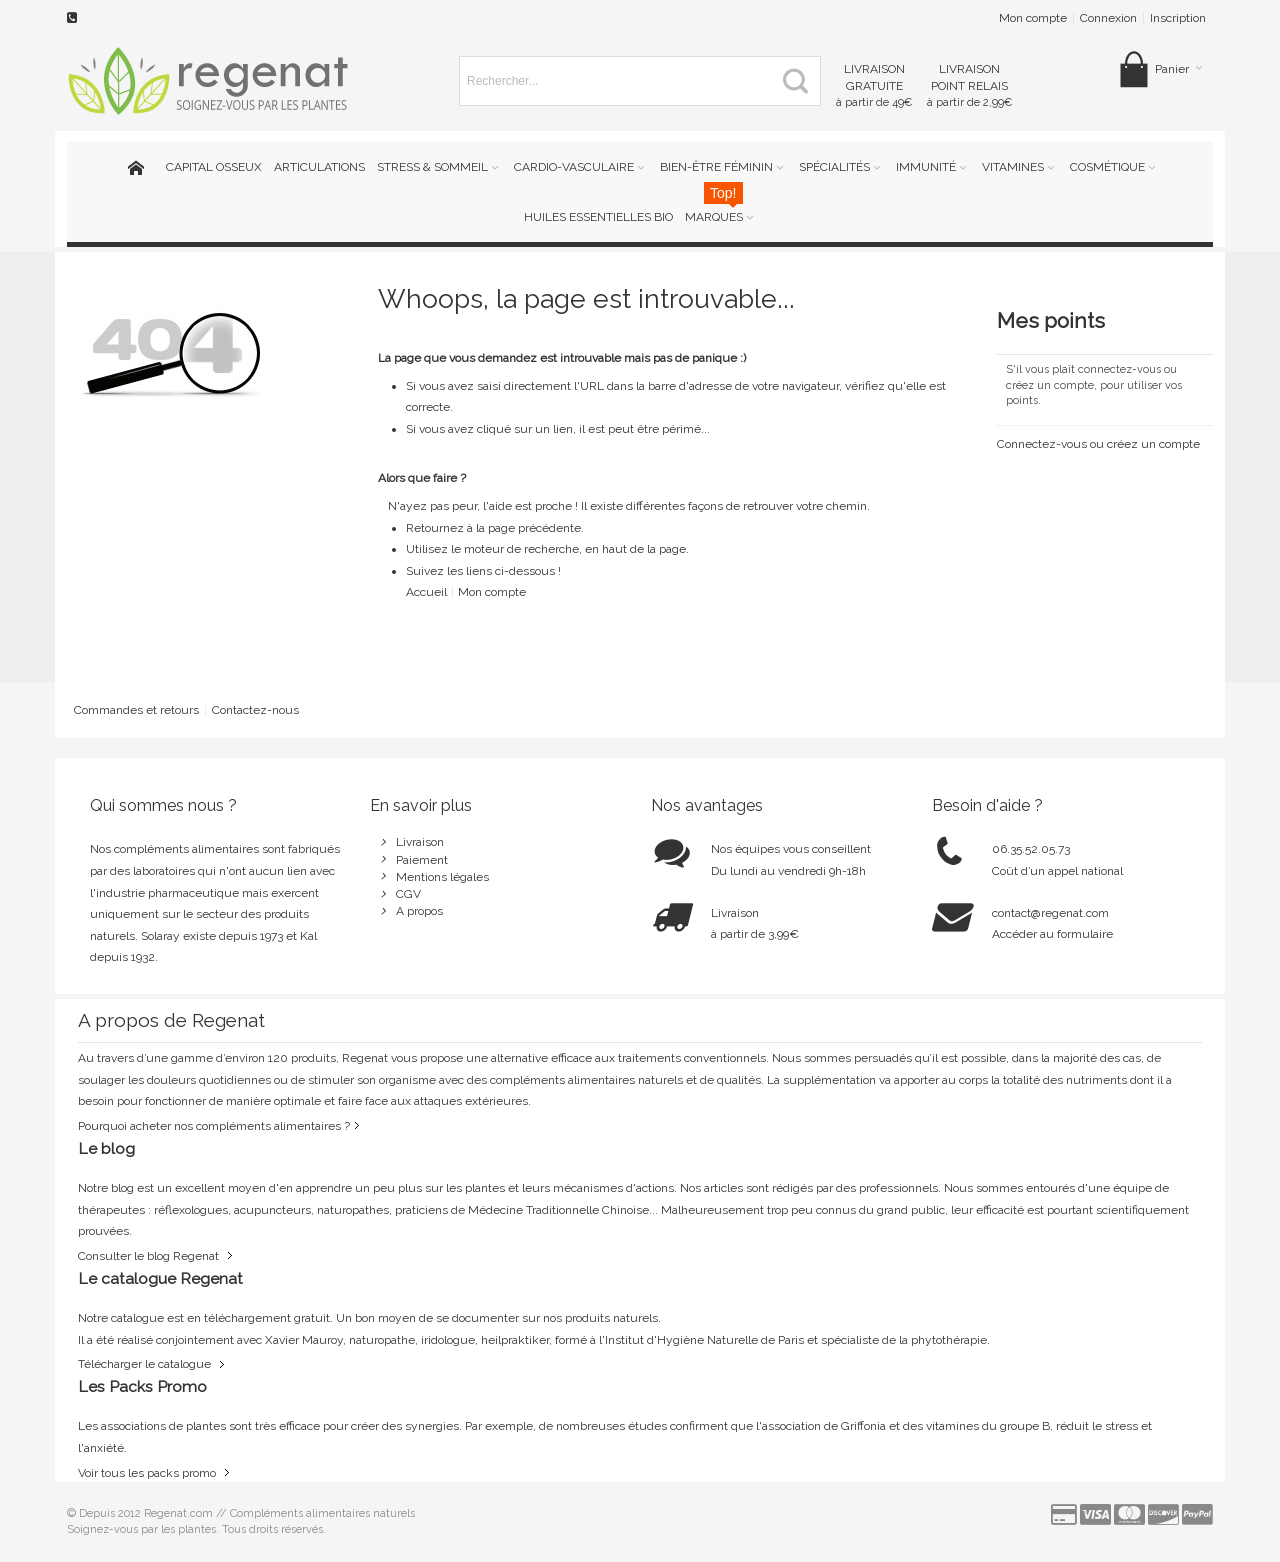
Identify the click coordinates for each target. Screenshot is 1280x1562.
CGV (408, 894)
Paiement (422, 860)
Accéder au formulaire (1052, 934)
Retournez (436, 528)
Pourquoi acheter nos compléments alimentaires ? (214, 1126)
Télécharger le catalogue (144, 1364)
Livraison (420, 842)
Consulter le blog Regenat (148, 1256)
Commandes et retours (136, 710)
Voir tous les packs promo (147, 1473)
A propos (419, 911)
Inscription (1178, 18)
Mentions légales (442, 877)
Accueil (426, 592)
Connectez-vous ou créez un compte (1098, 444)
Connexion (1108, 18)
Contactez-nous (255, 710)
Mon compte (1033, 18)
